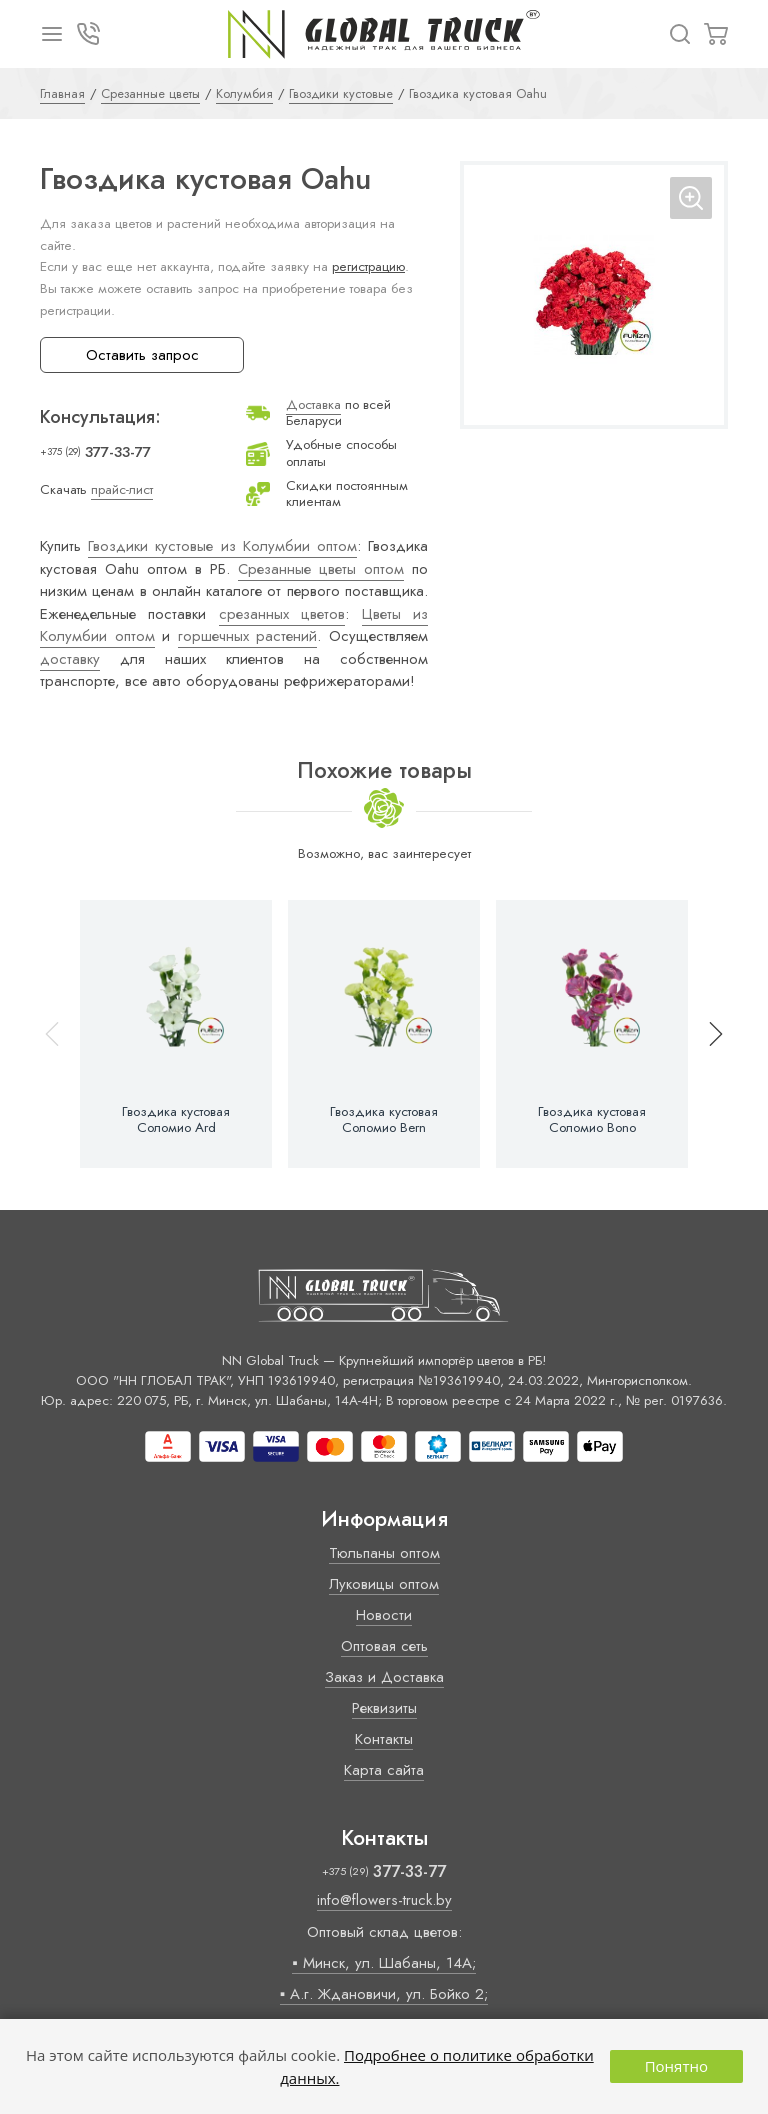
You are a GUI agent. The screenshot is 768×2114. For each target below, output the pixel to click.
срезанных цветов (282, 614)
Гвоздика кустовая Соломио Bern (384, 1120)
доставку (70, 659)
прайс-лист (122, 489)
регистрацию (368, 266)
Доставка (313, 404)
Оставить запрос (142, 355)
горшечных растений (248, 636)
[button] (707, 1034)
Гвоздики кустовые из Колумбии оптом (222, 546)
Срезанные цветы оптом (321, 569)
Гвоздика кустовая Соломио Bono (592, 1120)
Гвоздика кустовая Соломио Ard (176, 1120)
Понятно (676, 2066)
